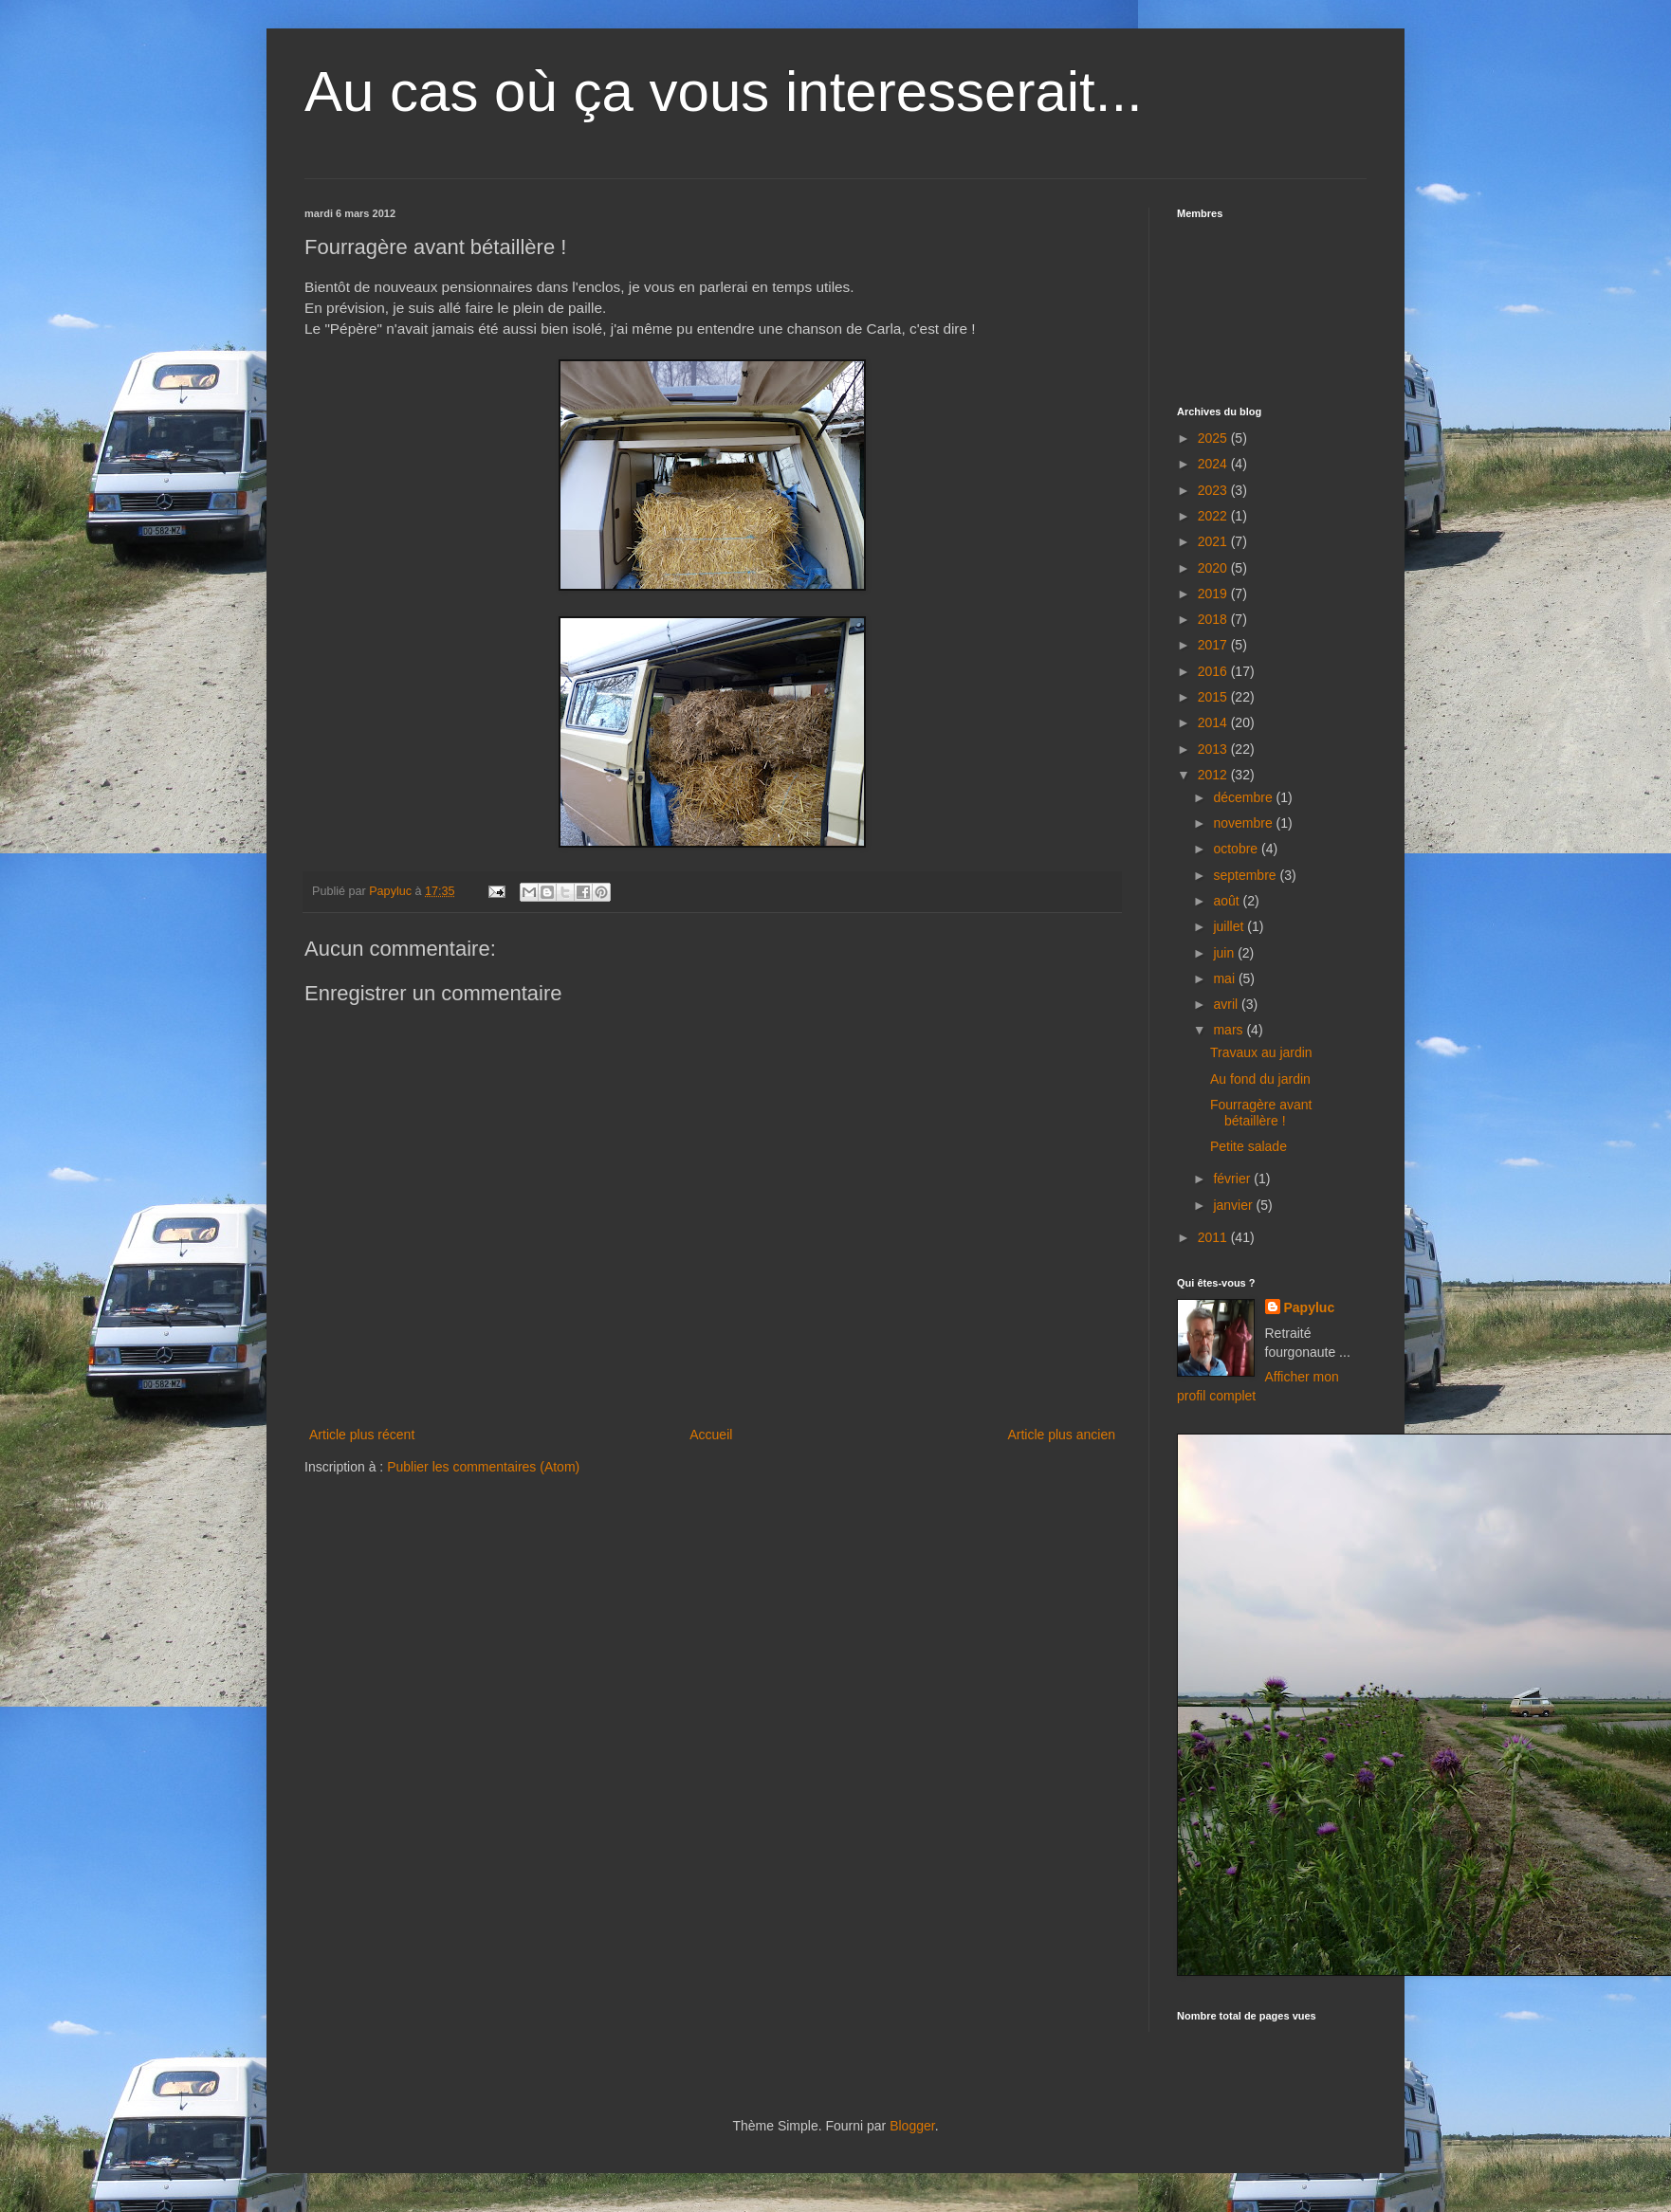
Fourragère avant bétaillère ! (1261, 1112)
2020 (1214, 568)
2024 (1214, 463)
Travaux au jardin (1261, 1052)
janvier (1234, 1205)
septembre (1246, 875)
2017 (1214, 644)
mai (1225, 978)
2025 (1214, 438)
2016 (1214, 671)
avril (1227, 1004)
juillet (1230, 926)
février (1233, 1178)
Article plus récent (361, 1434)
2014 (1214, 722)
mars (1229, 1029)
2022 (1214, 515)
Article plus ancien (1061, 1434)
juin (1225, 952)
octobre (1237, 848)
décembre (1244, 797)
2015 (1214, 696)
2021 (1214, 541)
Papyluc (1309, 1307)
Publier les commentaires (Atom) (483, 1466)
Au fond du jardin (1260, 1079)
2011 (1214, 1237)
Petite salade (1248, 1146)
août (1227, 900)
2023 (1214, 490)
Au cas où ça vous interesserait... (723, 91)
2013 (1214, 749)
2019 (1214, 593)
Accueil (710, 1434)
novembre (1244, 823)
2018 (1214, 619)
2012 (1214, 774)
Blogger (912, 2125)
